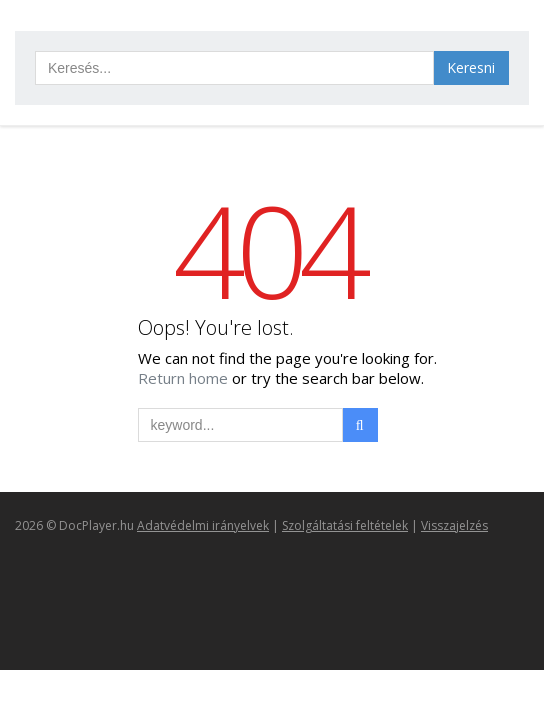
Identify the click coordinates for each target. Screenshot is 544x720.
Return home (185, 378)
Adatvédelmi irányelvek (203, 525)
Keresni (471, 67)
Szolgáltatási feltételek (345, 525)
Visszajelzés (454, 525)
